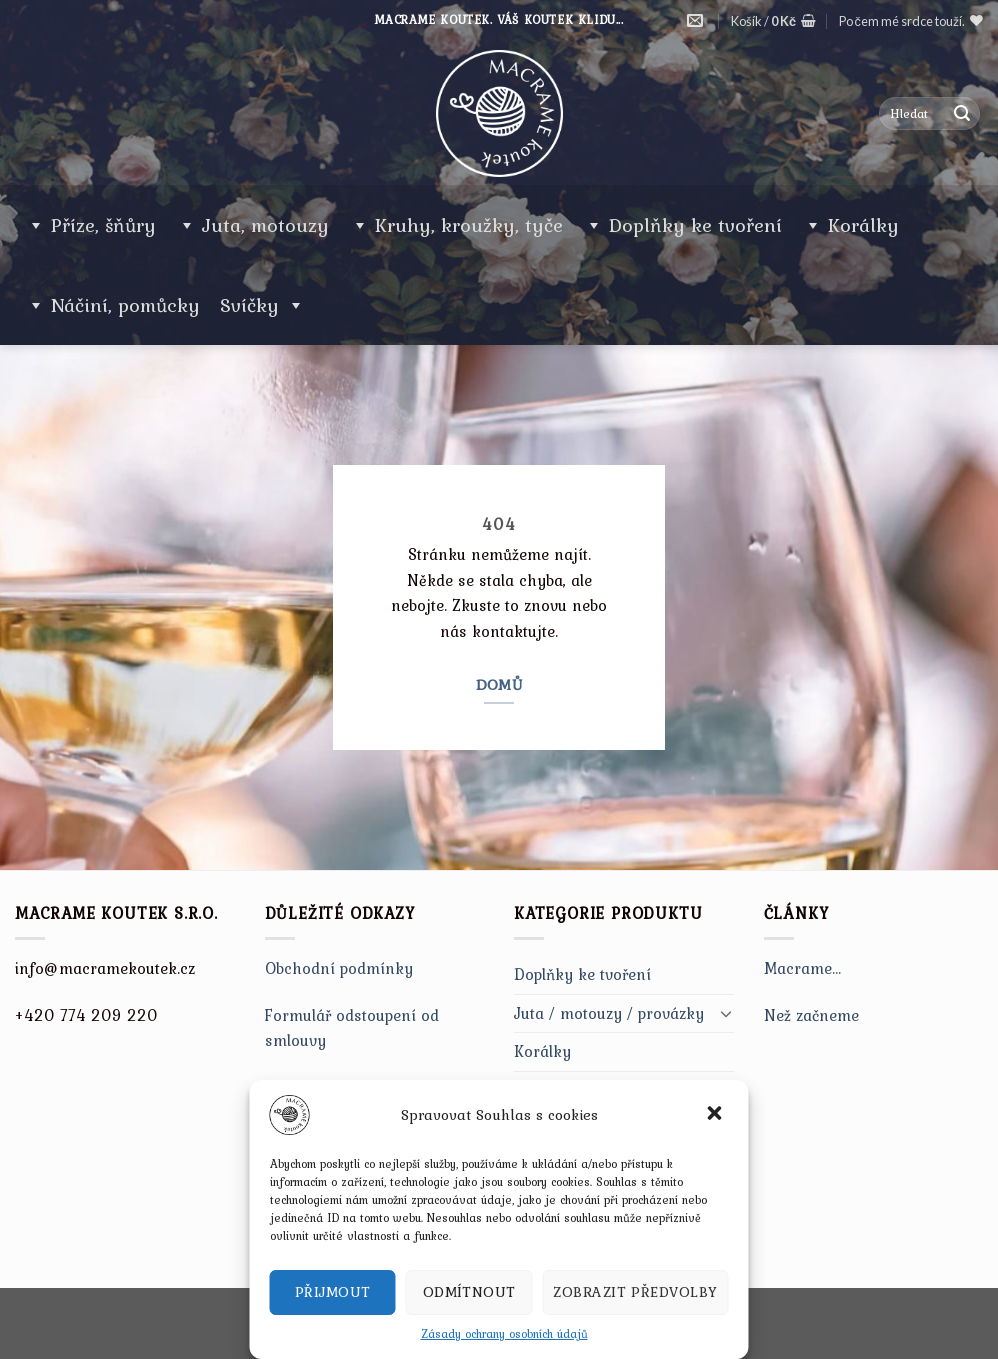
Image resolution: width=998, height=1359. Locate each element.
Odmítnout (469, 1292)
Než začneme (811, 1015)
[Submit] (962, 114)
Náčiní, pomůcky (125, 305)
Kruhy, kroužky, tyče (469, 225)
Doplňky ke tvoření (695, 225)
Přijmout (333, 1292)
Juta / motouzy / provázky (609, 1013)
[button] (717, 1115)
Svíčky (262, 305)
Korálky (863, 225)
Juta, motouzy (265, 225)
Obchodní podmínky (339, 968)
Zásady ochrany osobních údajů (504, 1334)
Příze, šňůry (103, 225)
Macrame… (803, 968)
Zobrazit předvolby (635, 1292)
